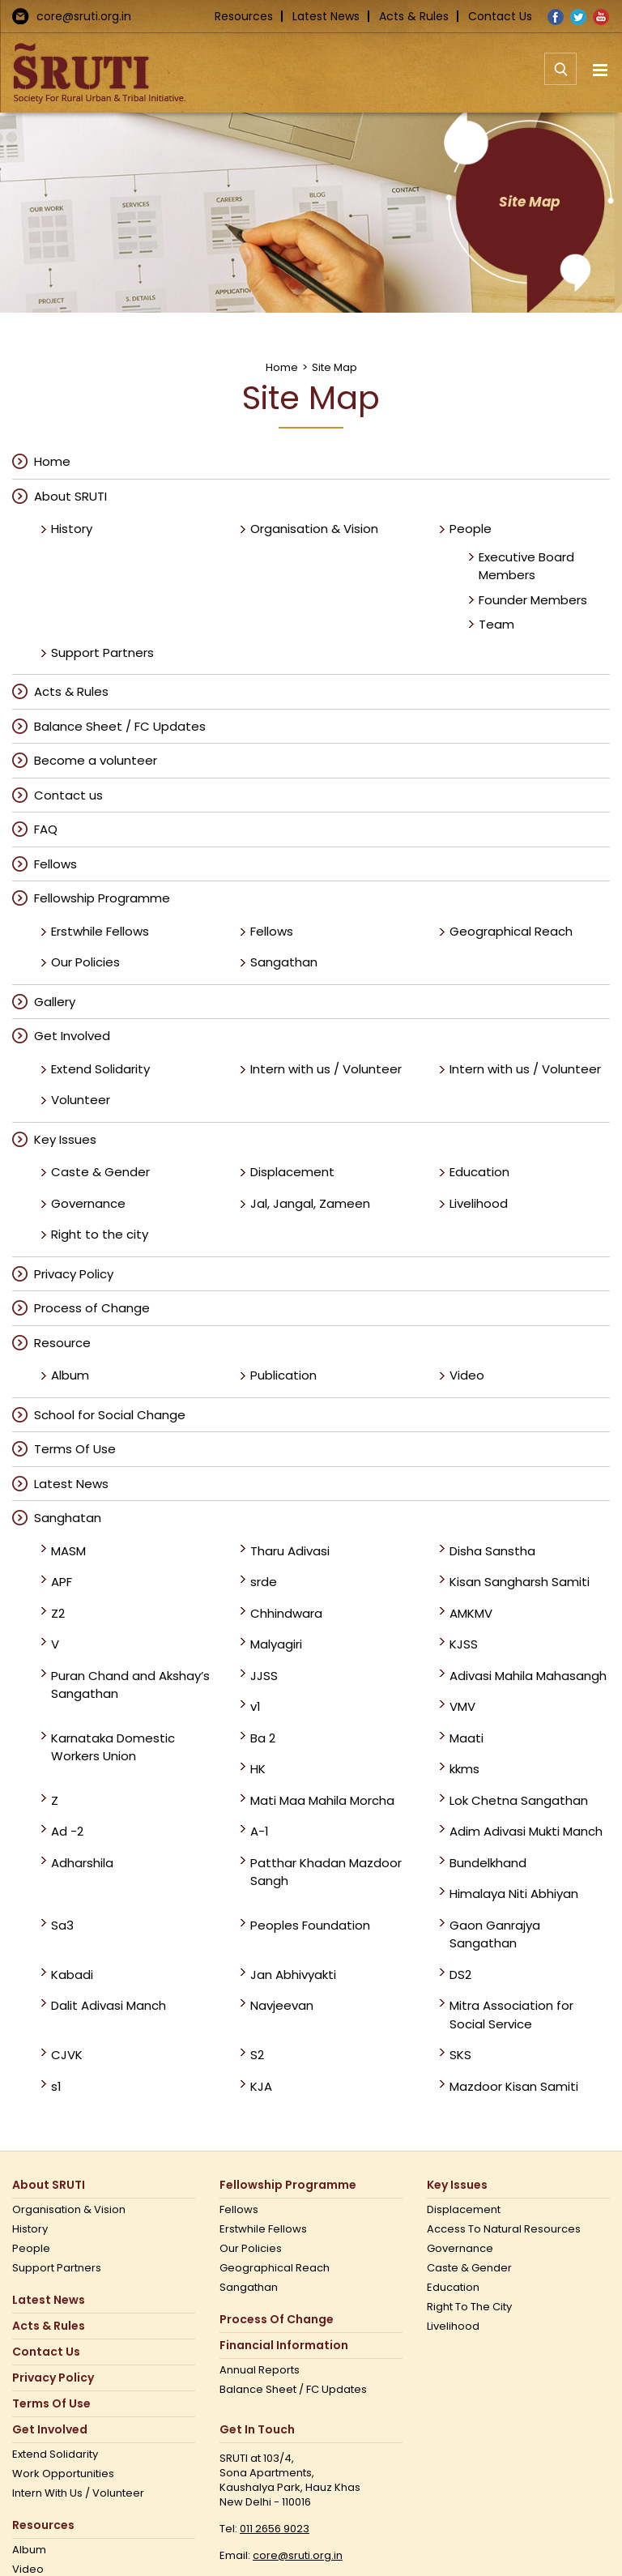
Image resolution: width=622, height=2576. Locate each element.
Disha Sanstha (492, 1550)
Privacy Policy (73, 1273)
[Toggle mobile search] (560, 78)
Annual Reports (259, 2370)
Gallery (54, 1001)
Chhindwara (286, 1613)
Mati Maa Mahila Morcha (322, 1800)
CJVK (67, 2054)
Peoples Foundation (310, 1925)
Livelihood (478, 1203)
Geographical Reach (511, 931)
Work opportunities (63, 2474)
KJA (261, 2086)
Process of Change (92, 1307)
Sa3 (62, 1925)
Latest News (326, 16)
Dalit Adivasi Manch (108, 2005)
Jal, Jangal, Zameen (310, 1203)
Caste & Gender (100, 1171)
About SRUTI (70, 496)
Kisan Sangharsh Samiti (519, 1581)
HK (258, 1768)
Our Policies (85, 961)
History (71, 528)
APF (61, 1581)
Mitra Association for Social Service (511, 2014)
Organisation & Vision (314, 528)
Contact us (68, 795)
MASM (68, 1550)
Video (466, 1375)
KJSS (463, 1644)
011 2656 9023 (274, 2528)
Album (70, 1375)
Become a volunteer (95, 760)
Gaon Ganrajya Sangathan (494, 1934)
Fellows (55, 863)
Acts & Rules (414, 16)
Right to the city (99, 1234)
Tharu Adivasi (290, 1550)
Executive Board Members (526, 566)
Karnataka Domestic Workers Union (113, 1747)
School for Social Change (109, 1414)
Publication (283, 1375)
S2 (257, 2054)
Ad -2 (67, 1831)
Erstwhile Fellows (100, 931)
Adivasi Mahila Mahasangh (528, 1675)
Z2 (58, 1613)
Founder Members (533, 599)
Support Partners (102, 652)
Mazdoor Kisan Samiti (513, 2086)
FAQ (46, 829)
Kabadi (72, 1974)
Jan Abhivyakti (293, 1974)
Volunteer (80, 1099)
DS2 (460, 1974)
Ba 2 (262, 1737)
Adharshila (82, 1862)
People (470, 528)
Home (52, 461)
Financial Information (283, 2345)
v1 (255, 1706)
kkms (464, 1768)
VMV (462, 1706)
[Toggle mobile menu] (601, 70)
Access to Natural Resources (504, 2229)
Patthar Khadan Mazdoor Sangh (326, 1872)
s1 (56, 2086)
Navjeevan (281, 2005)
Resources (244, 16)
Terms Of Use (75, 1448)
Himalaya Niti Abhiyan (513, 1893)
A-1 (259, 1831)
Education (479, 1171)
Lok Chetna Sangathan (518, 1800)
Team (496, 624)
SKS (460, 2054)
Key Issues (65, 1139)
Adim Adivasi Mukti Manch (526, 1831)
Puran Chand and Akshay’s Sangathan (130, 1685)
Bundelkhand (487, 1862)
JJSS (264, 1675)
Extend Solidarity (100, 1068)
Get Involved (72, 1035)
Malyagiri (276, 1644)
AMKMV (470, 1613)
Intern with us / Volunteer (326, 1068)
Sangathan (283, 961)
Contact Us (500, 16)
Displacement (292, 1171)
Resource (62, 1342)
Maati (466, 1737)
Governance (88, 1203)
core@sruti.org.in (83, 16)
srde (263, 1581)
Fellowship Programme (102, 897)
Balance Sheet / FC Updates (120, 726)
